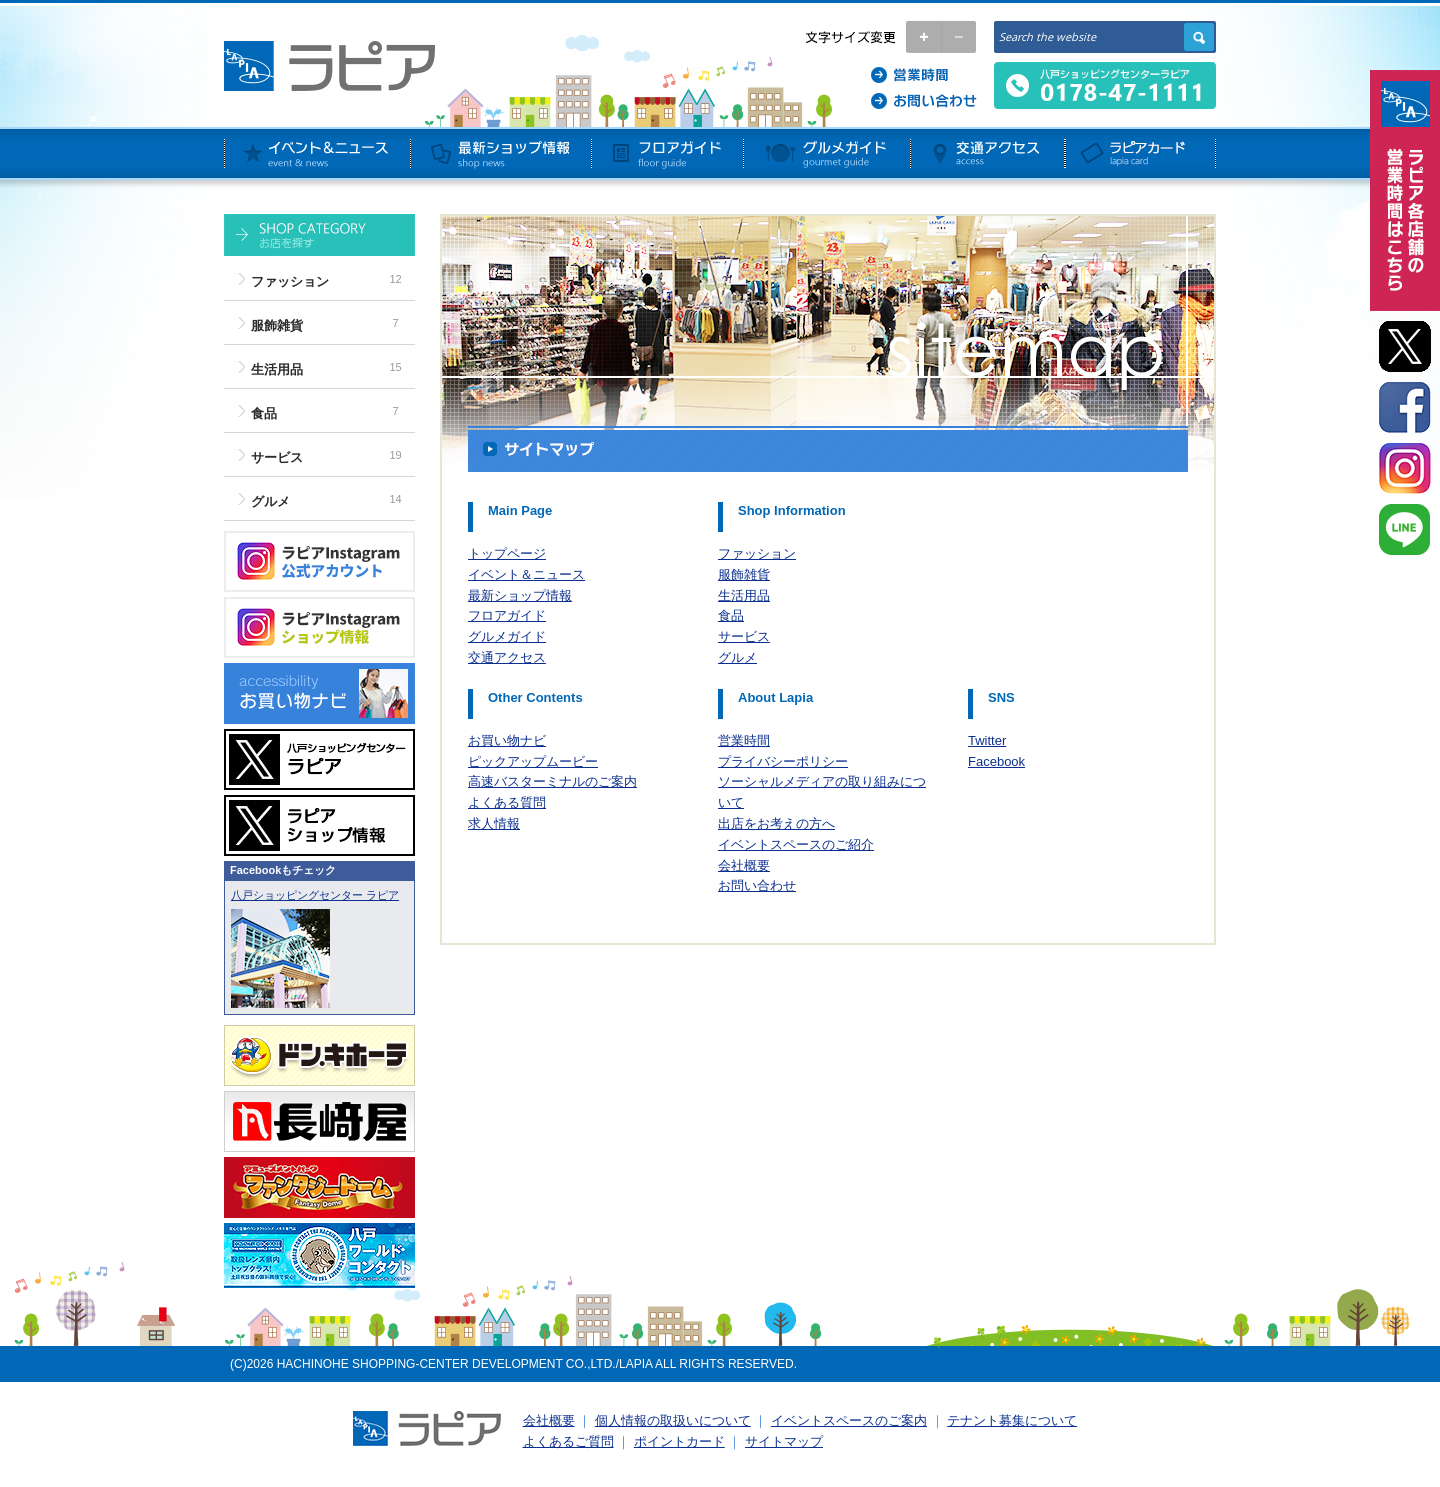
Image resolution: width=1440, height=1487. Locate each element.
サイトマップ (784, 1441)
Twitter (987, 740)
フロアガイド (507, 615)
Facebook (996, 761)
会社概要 (744, 865)
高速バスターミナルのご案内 (552, 781)
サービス (277, 457)
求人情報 (494, 823)
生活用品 (277, 369)
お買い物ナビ (507, 740)
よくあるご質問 (568, 1441)
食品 (264, 413)
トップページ (507, 553)
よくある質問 (507, 802)
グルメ (270, 501)
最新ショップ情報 (520, 595)
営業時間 (744, 740)
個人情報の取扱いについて (673, 1420)
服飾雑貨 (277, 325)
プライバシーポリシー (783, 761)
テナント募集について (1012, 1420)
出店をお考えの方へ (776, 823)
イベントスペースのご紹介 (796, 844)
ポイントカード (679, 1441)
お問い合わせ (757, 885)
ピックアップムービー (533, 761)
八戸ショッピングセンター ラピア (315, 895)
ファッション (290, 281)
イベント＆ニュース (526, 574)
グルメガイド (507, 636)
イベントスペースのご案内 (849, 1420)
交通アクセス (507, 657)
